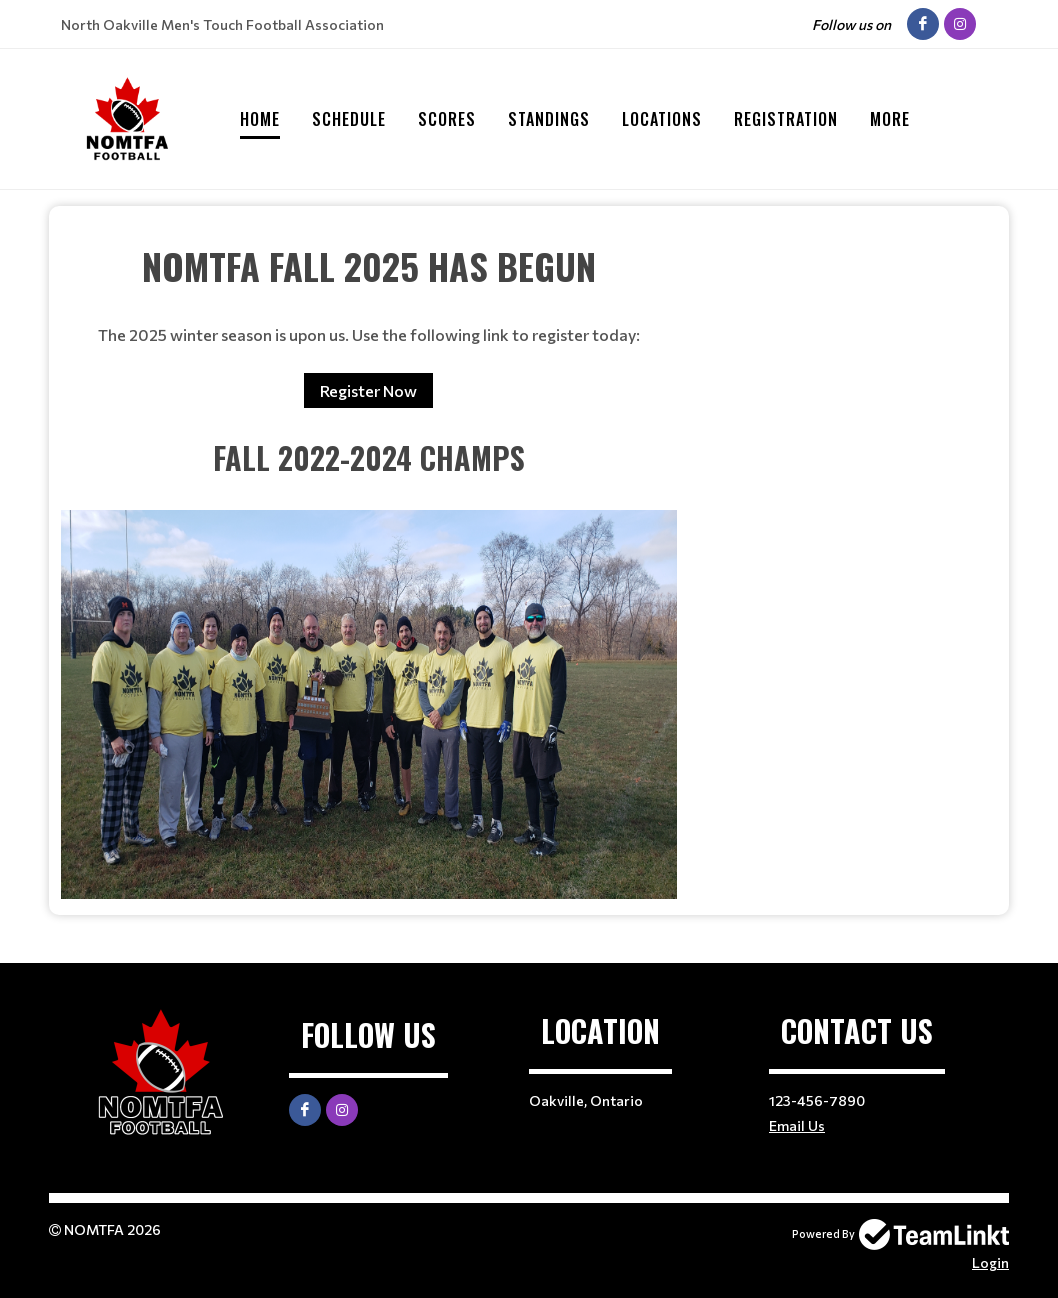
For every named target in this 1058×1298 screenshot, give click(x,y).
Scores (447, 119)
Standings (549, 119)
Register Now (368, 390)
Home (260, 119)
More (890, 119)
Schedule (349, 119)
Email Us (797, 1125)
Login (990, 1262)
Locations (662, 119)
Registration (786, 119)
